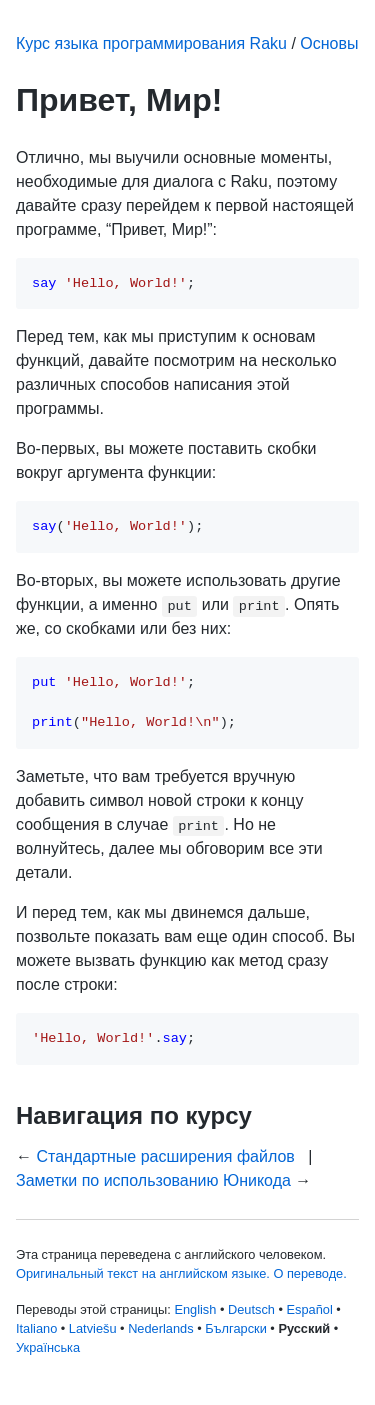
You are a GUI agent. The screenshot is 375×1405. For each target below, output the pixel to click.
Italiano (36, 1328)
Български (236, 1328)
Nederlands (160, 1328)
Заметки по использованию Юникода (153, 1180)
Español (310, 1309)
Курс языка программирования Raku (151, 43)
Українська (48, 1347)
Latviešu (93, 1328)
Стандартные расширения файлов (165, 1156)
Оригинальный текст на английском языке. (143, 1273)
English (195, 1309)
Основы (329, 43)
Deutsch (251, 1309)
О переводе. (309, 1273)
